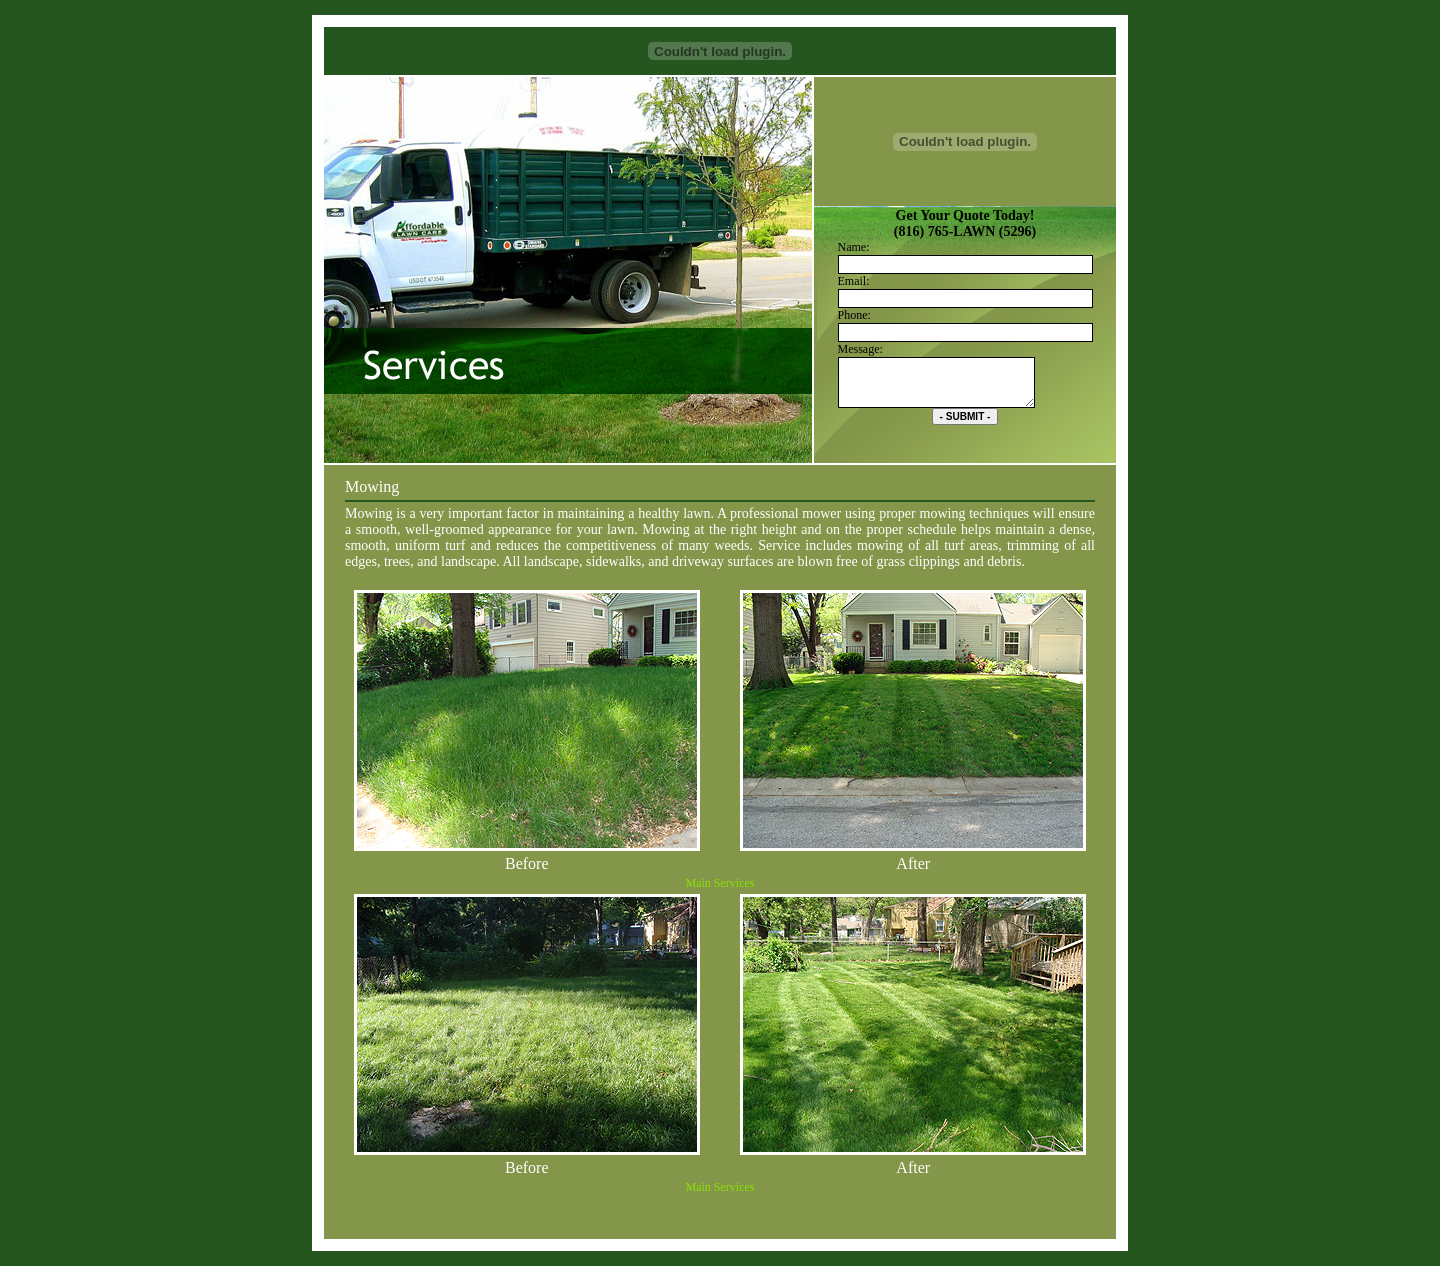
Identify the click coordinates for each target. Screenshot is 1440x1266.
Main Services (720, 883)
